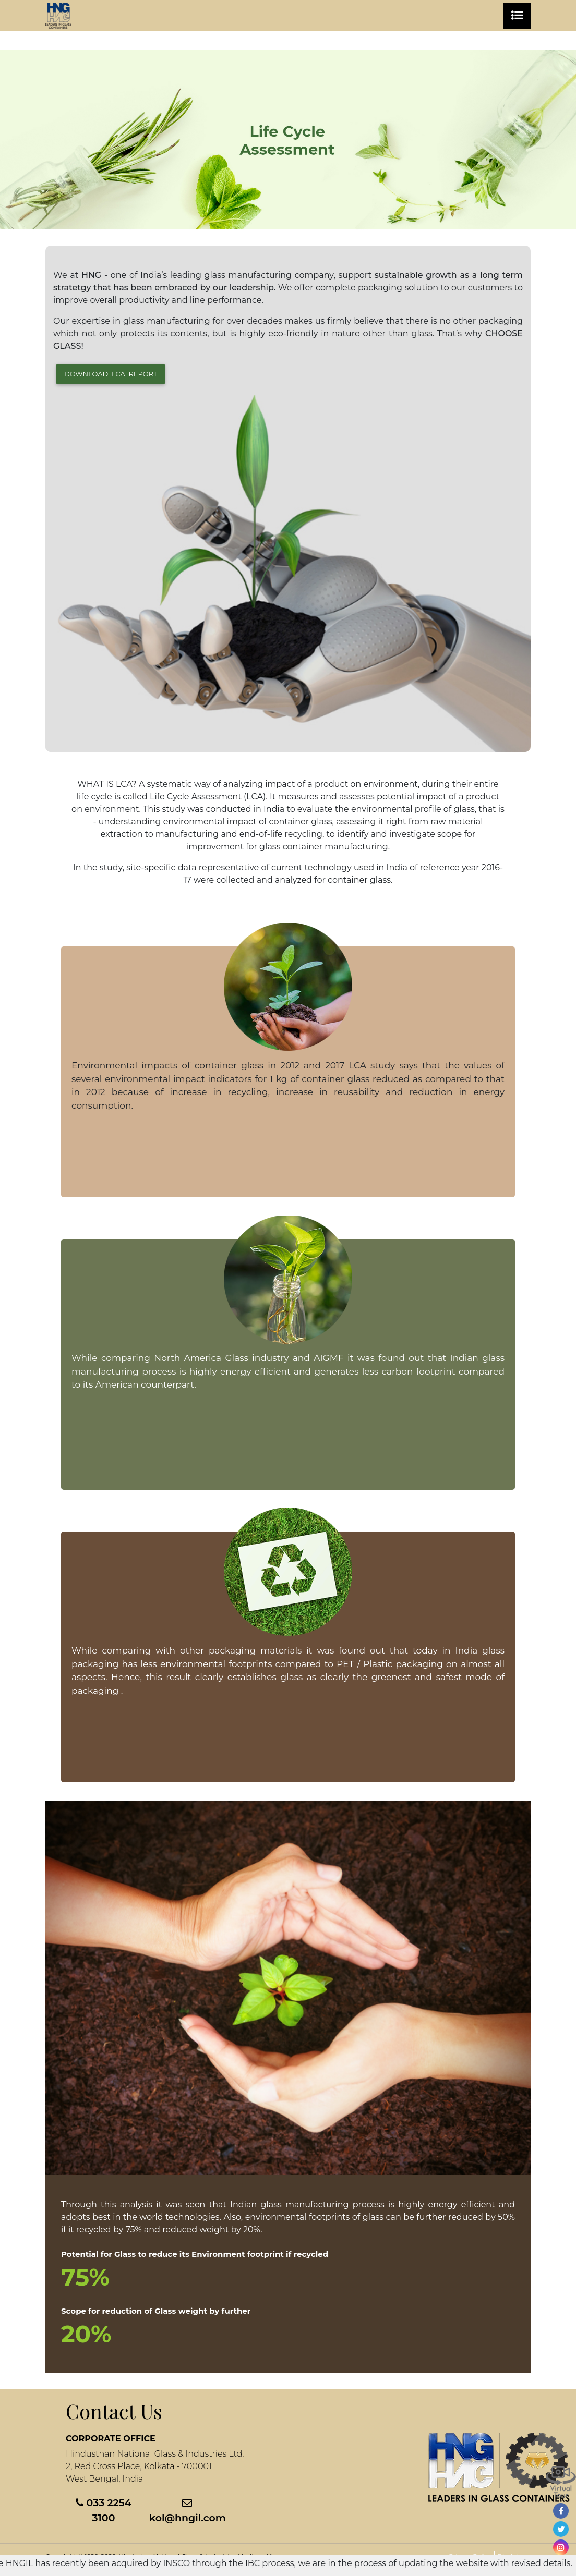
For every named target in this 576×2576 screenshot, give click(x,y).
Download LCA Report (110, 374)
